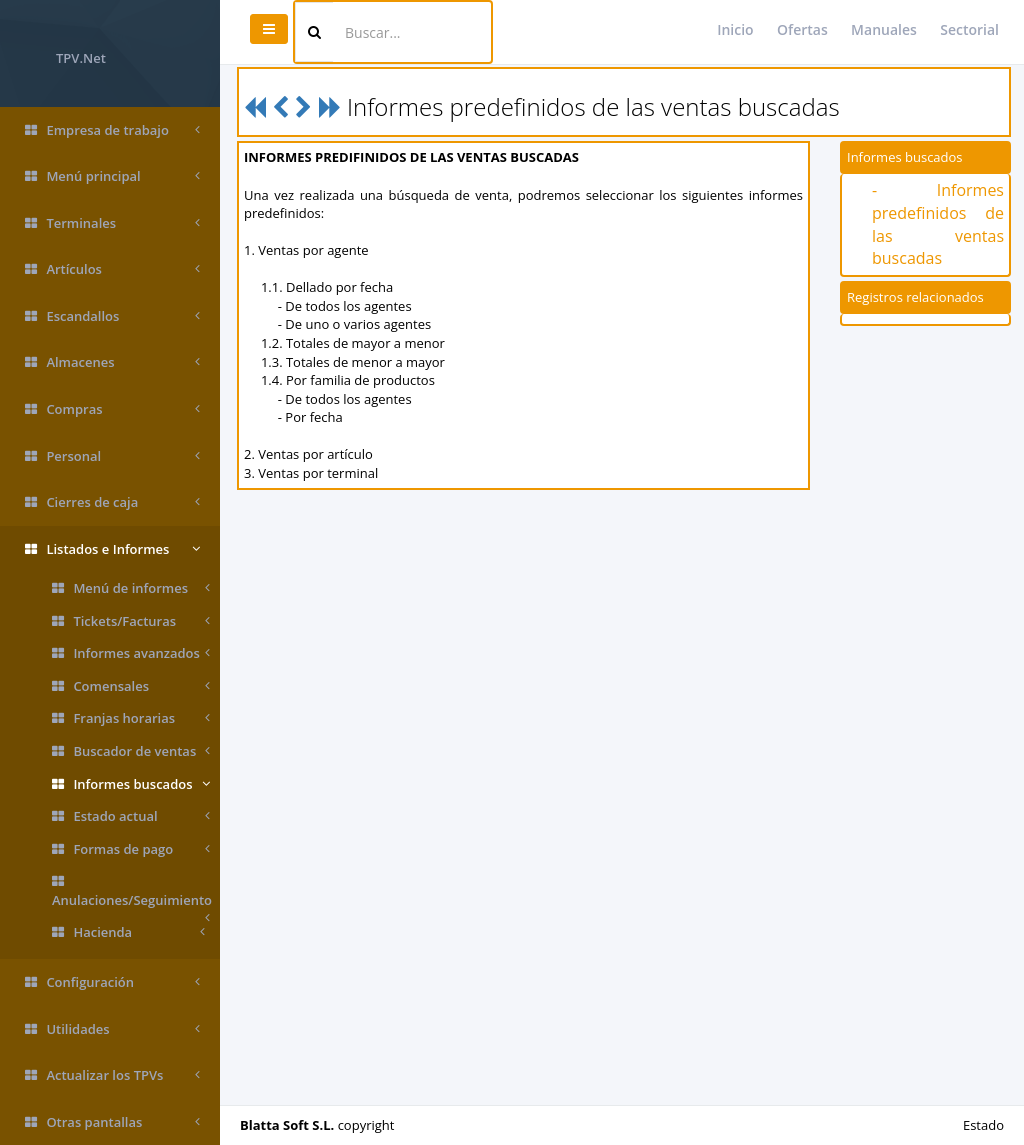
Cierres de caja (112, 502)
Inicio (735, 29)
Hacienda (128, 932)
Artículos (112, 269)
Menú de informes (131, 588)
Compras (112, 409)
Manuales (884, 29)
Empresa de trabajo (112, 130)
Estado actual (131, 816)
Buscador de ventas (131, 751)
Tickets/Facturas (131, 621)
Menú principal (112, 176)
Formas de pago (131, 849)
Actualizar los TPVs (112, 1075)
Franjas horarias (131, 718)
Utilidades (112, 1029)
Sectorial (969, 29)
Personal (112, 456)
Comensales (131, 686)
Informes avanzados (131, 653)
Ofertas (802, 29)
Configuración (112, 982)
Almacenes (112, 362)
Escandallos (112, 316)
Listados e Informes (112, 549)
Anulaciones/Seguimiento (132, 895)
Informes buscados (131, 784)
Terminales (112, 223)
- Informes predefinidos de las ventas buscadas (938, 224)
